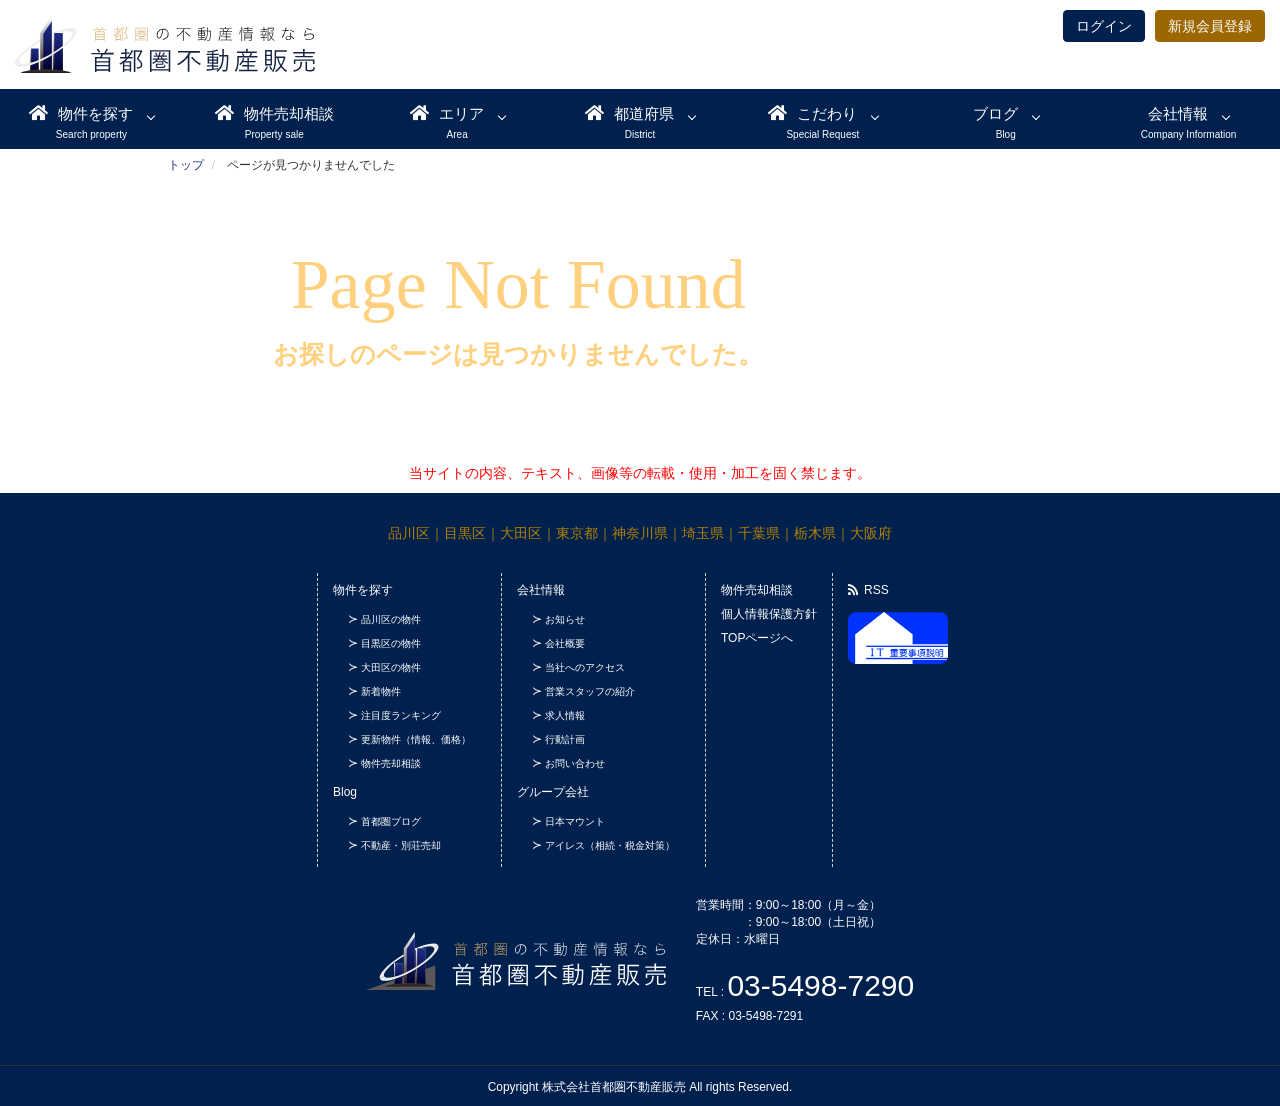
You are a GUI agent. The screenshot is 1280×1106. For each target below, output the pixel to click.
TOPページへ (757, 638)
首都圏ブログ (391, 821)
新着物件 (381, 691)
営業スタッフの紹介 (590, 691)
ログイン (1104, 26)
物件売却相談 (274, 113)
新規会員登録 (1210, 26)
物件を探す (81, 113)
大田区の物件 (391, 667)
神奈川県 (640, 533)
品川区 (409, 533)
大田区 (521, 533)
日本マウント (575, 821)
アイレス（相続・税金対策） (610, 845)
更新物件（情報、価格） (416, 739)
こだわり (812, 113)
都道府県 (629, 113)
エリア (447, 113)
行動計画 (565, 739)
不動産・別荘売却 (401, 845)
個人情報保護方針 (769, 614)
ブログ (995, 113)
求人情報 (565, 715)
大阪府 (871, 533)
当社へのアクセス (585, 667)
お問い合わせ (575, 763)
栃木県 (815, 533)
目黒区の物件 (391, 643)
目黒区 (465, 533)
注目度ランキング (401, 715)
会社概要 (565, 643)
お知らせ (565, 619)
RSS (868, 590)
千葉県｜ (766, 533)
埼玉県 (703, 533)
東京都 (577, 533)
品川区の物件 (391, 619)
